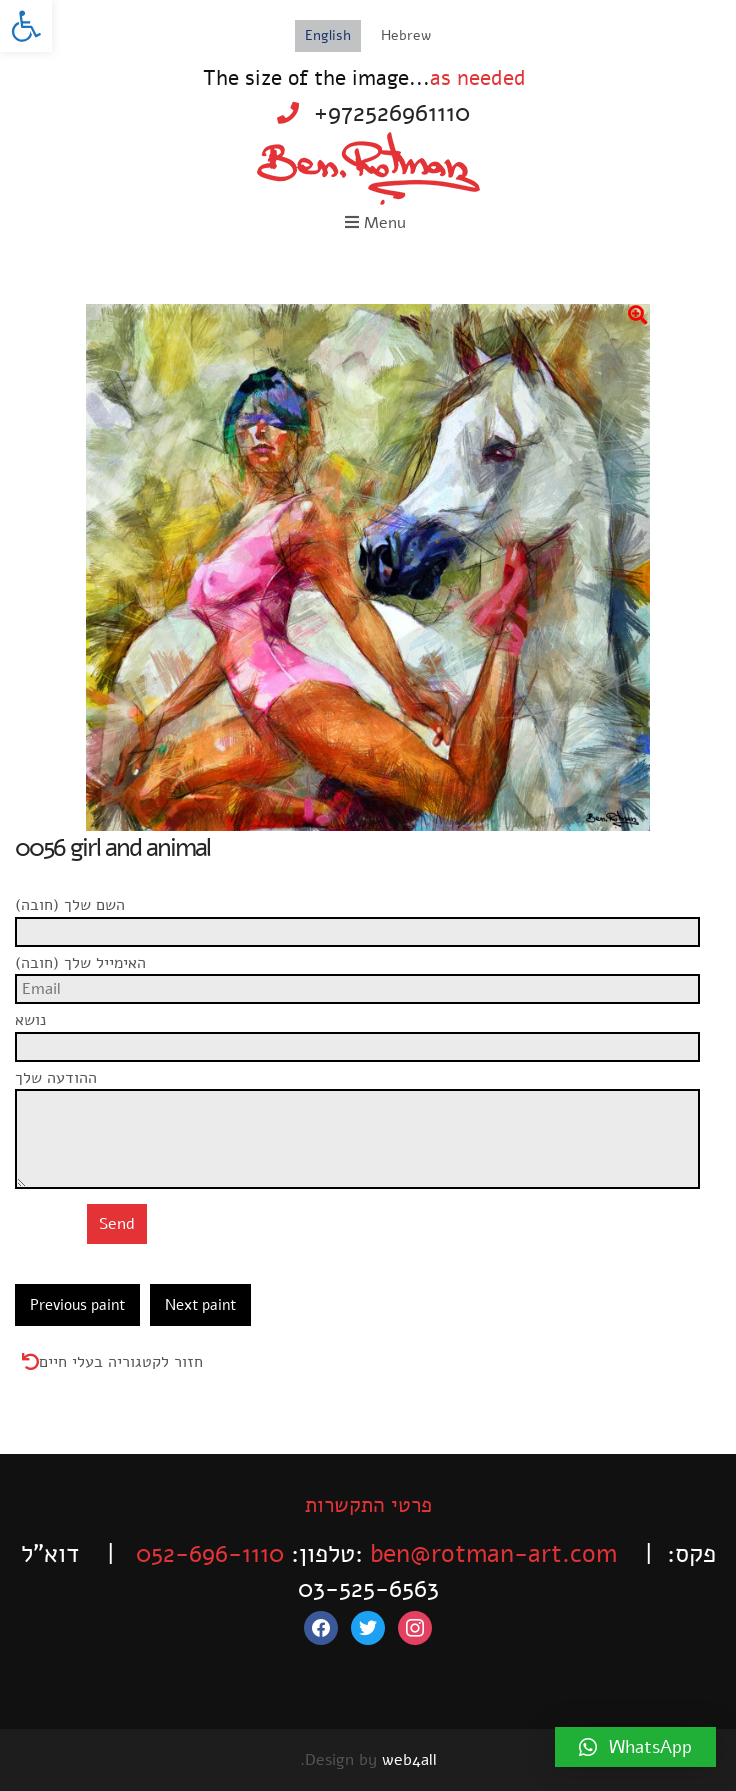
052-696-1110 (210, 1554)
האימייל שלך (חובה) (368, 974)
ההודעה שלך (368, 1089)
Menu (375, 223)
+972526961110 (392, 113)
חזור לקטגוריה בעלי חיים (121, 1362)
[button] (26, 26)
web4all (409, 1760)
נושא (368, 1031)
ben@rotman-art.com (493, 1554)
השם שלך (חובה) (368, 916)
